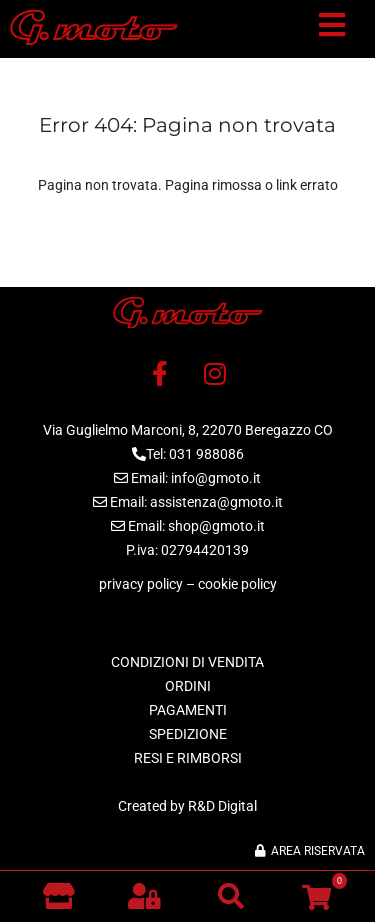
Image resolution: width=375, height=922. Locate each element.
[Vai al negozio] (58, 896)
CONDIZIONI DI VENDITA (187, 662)
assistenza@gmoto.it (216, 502)
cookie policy (237, 584)
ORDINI (188, 686)
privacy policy (141, 584)
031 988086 (206, 454)
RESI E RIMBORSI (188, 758)
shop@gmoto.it (216, 526)
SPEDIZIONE (188, 734)
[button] (332, 29)
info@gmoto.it (216, 478)
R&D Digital (222, 806)
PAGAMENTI (188, 710)
